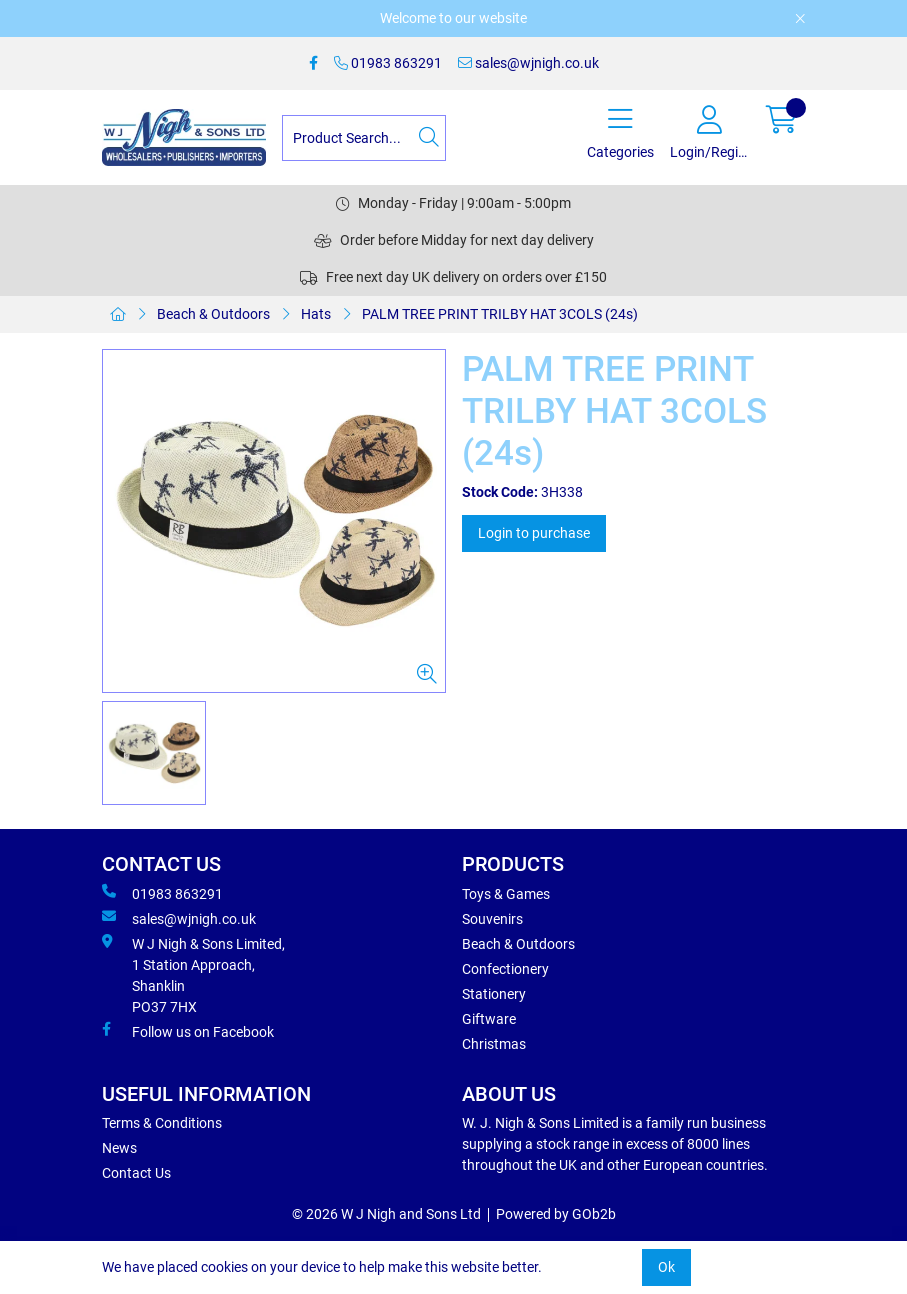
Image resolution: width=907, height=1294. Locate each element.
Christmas (494, 1044)
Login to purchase (534, 533)
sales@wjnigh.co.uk (528, 63)
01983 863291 (388, 63)
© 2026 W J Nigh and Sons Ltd (386, 1214)
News (119, 1148)
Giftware (489, 1019)
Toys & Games (506, 894)
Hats (316, 314)
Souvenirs (492, 919)
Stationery (494, 994)
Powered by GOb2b (556, 1214)
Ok (666, 1267)
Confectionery (505, 969)
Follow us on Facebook (188, 1031)
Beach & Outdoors (213, 314)
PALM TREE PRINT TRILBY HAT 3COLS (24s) (500, 314)
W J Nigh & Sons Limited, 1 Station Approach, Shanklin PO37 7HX (193, 974)
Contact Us (136, 1173)
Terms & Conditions (162, 1123)
